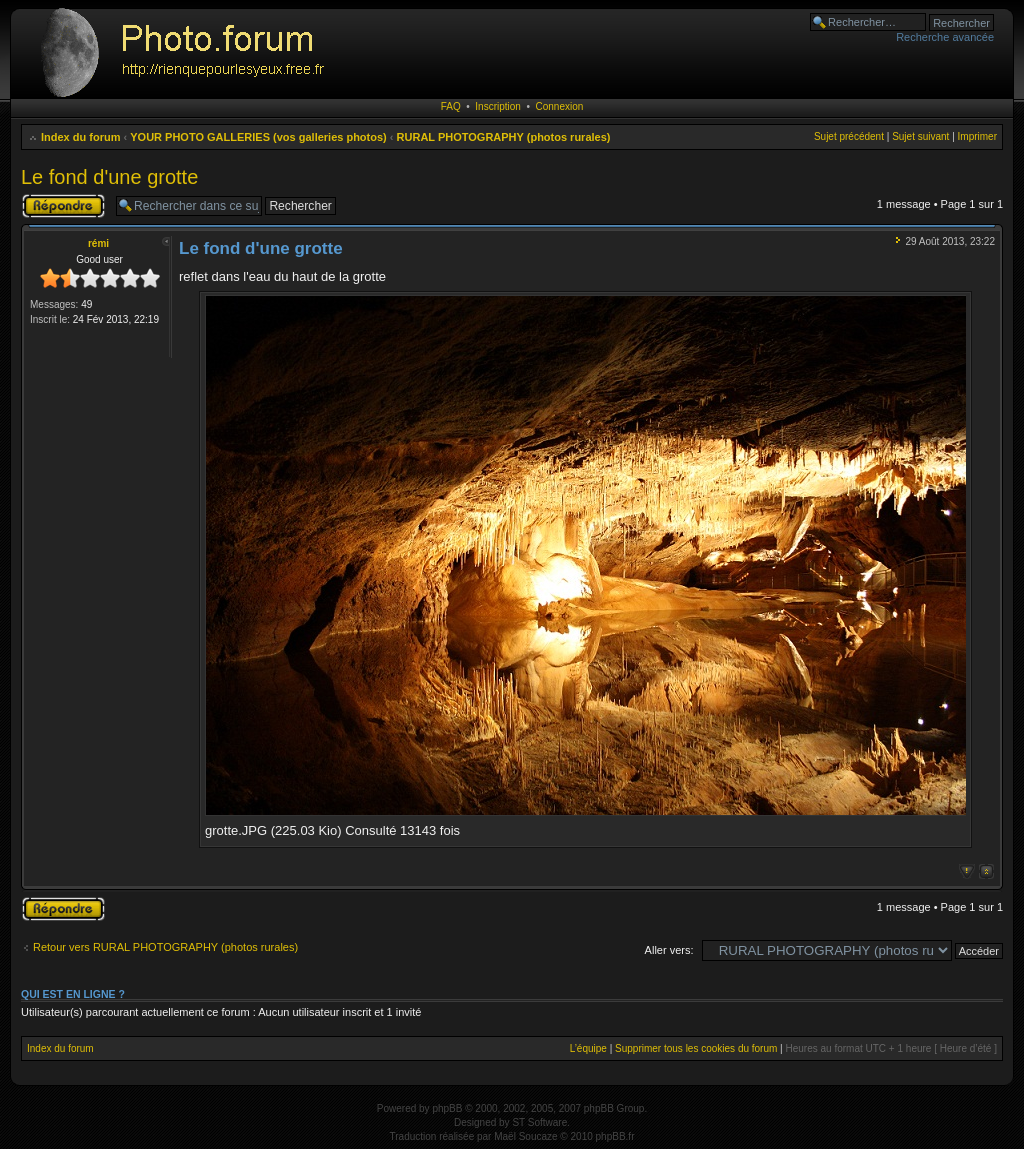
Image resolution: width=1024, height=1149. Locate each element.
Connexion (560, 106)
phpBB (447, 1108)
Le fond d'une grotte (109, 177)
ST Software (539, 1122)
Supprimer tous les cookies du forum (696, 1048)
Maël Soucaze (525, 1136)
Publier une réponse (63, 206)
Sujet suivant (920, 136)
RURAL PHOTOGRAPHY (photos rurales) (504, 137)
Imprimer (977, 136)
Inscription (498, 106)
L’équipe (588, 1048)
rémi (98, 243)
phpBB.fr (615, 1136)
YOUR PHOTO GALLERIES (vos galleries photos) (258, 137)
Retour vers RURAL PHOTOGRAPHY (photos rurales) (165, 947)
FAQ (451, 106)
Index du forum (80, 137)
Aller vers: (669, 950)
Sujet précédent (849, 136)
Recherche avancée (945, 37)
